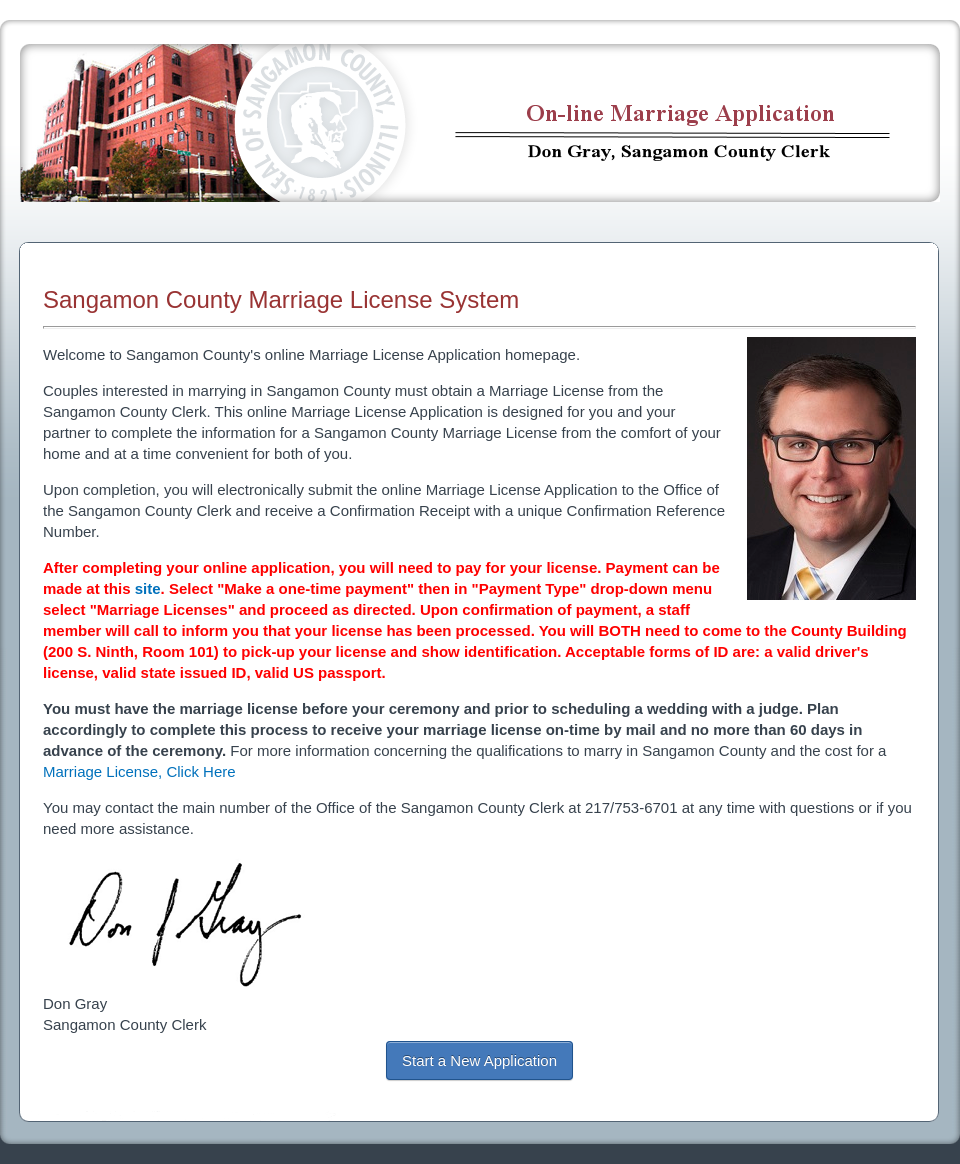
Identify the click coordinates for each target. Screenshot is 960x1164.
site (148, 588)
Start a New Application (479, 1060)
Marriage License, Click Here (139, 771)
